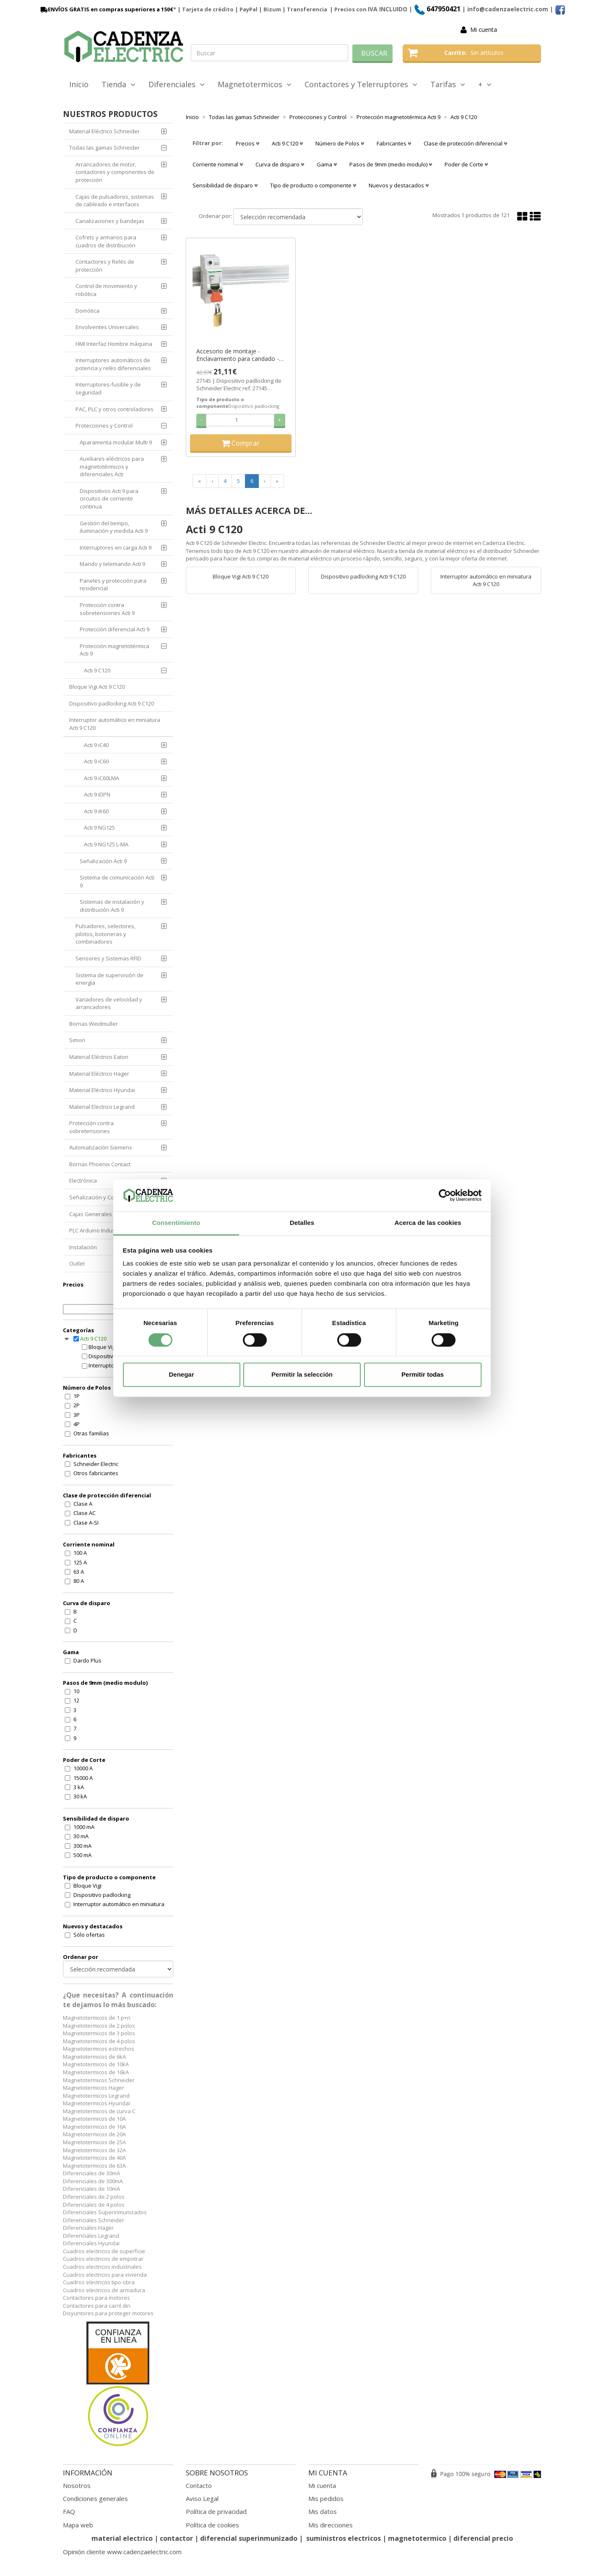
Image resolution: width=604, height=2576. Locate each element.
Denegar (181, 1374)
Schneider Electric (95, 1464)
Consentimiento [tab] (176, 1223)
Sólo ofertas (89, 1934)
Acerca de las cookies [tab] (428, 1223)
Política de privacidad (216, 2511)
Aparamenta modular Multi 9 (116, 442)
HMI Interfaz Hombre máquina (114, 344)
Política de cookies (212, 2525)
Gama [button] (327, 164)
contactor (176, 2538)
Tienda (118, 84)
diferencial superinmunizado (248, 2538)
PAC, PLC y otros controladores (115, 409)
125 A (80, 1562)
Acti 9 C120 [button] (287, 143)
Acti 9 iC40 (96, 745)
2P (76, 1405)
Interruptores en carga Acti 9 (115, 547)
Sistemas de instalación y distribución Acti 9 (112, 905)
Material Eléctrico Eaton (98, 1057)
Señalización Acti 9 (103, 861)
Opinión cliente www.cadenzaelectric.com (122, 2551)
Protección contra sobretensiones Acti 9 (107, 609)
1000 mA (83, 1827)
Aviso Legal (202, 2498)
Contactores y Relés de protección (105, 265)
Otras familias (91, 1433)
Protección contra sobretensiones (91, 1127)
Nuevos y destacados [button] (399, 185)
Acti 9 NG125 (99, 827)
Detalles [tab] (302, 1223)
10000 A (83, 1768)
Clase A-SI (86, 1522)
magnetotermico (418, 2538)
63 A (78, 1571)
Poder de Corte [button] (466, 164)
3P (76, 1415)
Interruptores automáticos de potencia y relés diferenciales (113, 364)
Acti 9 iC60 (96, 761)
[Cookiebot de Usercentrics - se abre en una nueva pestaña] (445, 1195)
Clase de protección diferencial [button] (465, 143)
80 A (78, 1581)
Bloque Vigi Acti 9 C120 (97, 686)
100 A (80, 1552)
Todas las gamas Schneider (104, 147)
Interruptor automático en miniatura (118, 1904)
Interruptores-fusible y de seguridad (108, 388)
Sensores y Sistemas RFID (108, 958)
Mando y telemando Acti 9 (112, 564)
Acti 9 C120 (97, 670)
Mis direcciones (330, 2525)
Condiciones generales (95, 2498)
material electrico (122, 2538)
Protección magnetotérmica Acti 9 (114, 650)
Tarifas (447, 84)
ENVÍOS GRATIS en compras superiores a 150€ (106, 9)
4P (76, 1424)
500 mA (82, 1855)
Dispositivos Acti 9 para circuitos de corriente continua (109, 498)
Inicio (79, 84)
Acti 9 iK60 (96, 811)
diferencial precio (483, 2538)
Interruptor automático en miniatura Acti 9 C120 (114, 724)
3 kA (78, 1787)
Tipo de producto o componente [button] (313, 185)
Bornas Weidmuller (93, 1023)
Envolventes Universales (107, 327)
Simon (77, 1040)
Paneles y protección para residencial (113, 584)
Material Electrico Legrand (102, 1106)
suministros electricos (343, 2538)
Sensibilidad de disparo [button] (225, 185)
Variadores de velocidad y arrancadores (109, 1003)
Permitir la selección (302, 1374)
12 (76, 1700)
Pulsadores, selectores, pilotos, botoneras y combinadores (105, 933)
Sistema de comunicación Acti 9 (117, 881)
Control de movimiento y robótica (106, 290)
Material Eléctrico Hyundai (102, 1090)
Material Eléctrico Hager (99, 1073)
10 (76, 1691)
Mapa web (78, 2525)
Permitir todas (422, 1374)
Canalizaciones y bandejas (110, 221)
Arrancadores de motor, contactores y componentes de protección (115, 172)
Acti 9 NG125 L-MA (106, 844)
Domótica (87, 310)
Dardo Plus (87, 1660)
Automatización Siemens (100, 1147)
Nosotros (77, 2485)
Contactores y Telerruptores (361, 84)
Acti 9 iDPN (97, 794)
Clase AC (84, 1513)
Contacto (199, 2485)
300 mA (82, 1846)
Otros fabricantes (95, 1473)
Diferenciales (176, 84)
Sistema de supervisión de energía (109, 979)
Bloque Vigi (87, 1885)
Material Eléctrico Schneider (104, 131)
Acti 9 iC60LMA (101, 778)
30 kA (80, 1796)
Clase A (82, 1503)
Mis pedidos (326, 2498)
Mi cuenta (483, 30)
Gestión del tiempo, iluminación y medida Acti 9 (114, 527)
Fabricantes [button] (394, 143)
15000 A (83, 1778)
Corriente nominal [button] (218, 164)
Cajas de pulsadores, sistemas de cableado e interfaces (115, 200)
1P (76, 1396)
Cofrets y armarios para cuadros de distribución (106, 241)
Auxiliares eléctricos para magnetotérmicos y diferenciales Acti (112, 466)
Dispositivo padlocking (101, 1895)
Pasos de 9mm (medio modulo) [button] (390, 164)
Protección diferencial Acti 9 (114, 629)
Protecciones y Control (104, 425)
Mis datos (322, 2511)
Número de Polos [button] (339, 143)
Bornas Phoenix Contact (99, 1164)
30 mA (81, 1836)
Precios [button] (247, 143)
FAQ (69, 2511)
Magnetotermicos (255, 84)
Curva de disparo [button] (279, 164)
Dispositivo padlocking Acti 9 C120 (111, 703)
